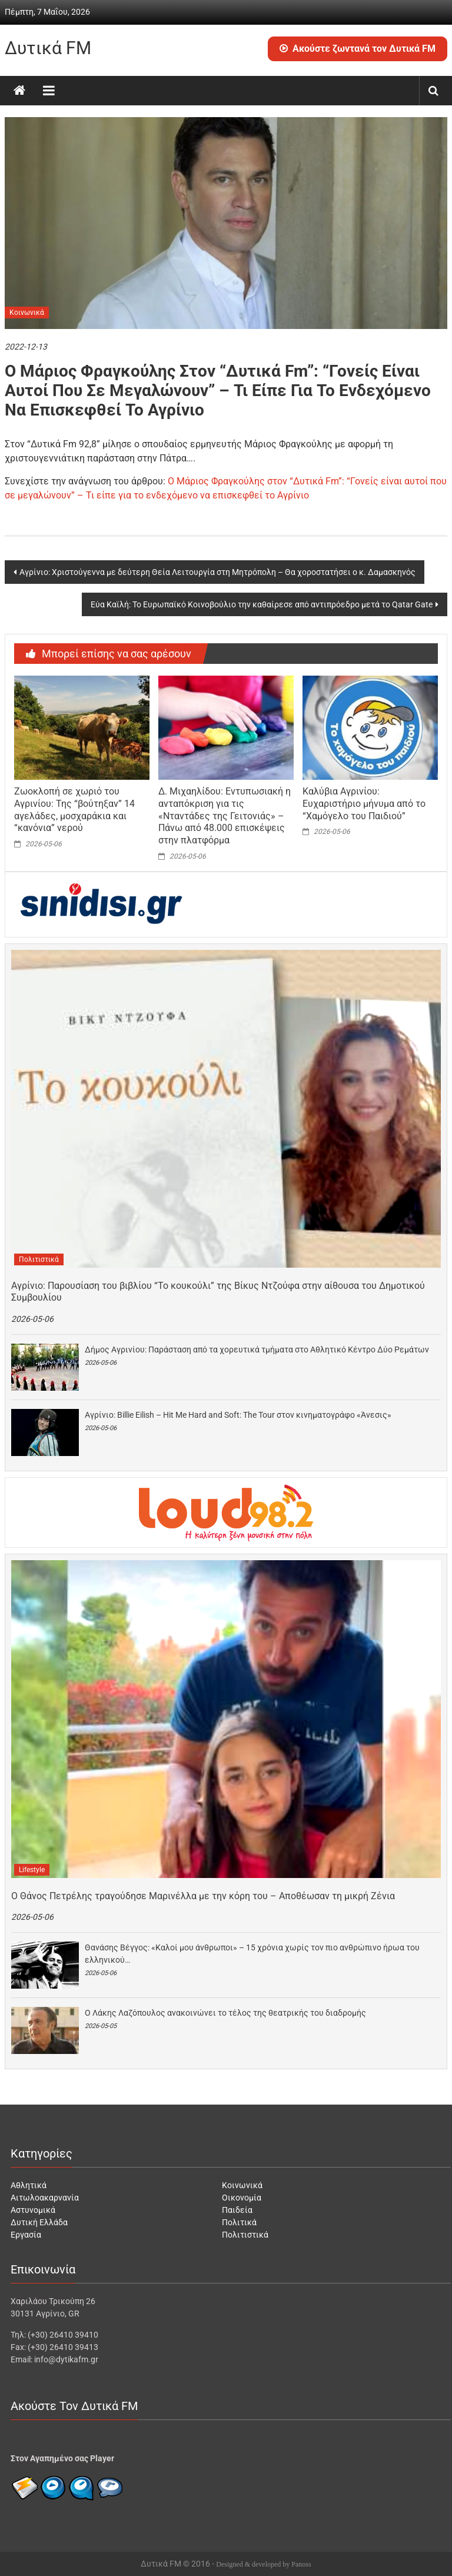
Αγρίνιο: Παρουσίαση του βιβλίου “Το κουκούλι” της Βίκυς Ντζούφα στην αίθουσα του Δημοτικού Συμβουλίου (218, 1292)
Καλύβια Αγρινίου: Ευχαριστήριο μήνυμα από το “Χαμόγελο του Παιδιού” (364, 804)
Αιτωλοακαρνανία (45, 2197)
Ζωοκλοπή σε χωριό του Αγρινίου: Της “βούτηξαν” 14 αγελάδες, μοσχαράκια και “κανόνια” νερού (74, 809)
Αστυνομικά (33, 2210)
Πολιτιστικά (39, 1259)
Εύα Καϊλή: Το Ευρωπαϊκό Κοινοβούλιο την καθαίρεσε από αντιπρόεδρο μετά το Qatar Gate (262, 604)
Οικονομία (241, 2197)
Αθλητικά (28, 2185)
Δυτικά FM (48, 48)
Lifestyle (32, 1870)
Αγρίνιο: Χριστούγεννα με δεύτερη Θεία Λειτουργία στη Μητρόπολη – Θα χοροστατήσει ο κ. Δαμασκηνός (217, 572)
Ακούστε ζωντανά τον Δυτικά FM (358, 48)
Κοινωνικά (26, 312)
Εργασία (26, 2234)
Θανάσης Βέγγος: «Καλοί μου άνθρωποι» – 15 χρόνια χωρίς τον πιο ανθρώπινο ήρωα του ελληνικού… (252, 1954)
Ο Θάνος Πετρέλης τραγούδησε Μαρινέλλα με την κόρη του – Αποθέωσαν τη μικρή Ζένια (203, 1896)
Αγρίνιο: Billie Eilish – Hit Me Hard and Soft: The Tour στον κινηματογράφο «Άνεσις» (238, 1415)
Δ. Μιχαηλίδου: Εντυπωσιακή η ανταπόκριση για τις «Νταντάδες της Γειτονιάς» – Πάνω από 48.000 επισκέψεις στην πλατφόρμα (224, 816)
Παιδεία (237, 2210)
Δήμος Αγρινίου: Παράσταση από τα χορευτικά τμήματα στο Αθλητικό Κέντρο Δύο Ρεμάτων (257, 1349)
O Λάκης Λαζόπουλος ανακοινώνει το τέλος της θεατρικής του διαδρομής (225, 2012)
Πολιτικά (239, 2222)
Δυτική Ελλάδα (39, 2222)
